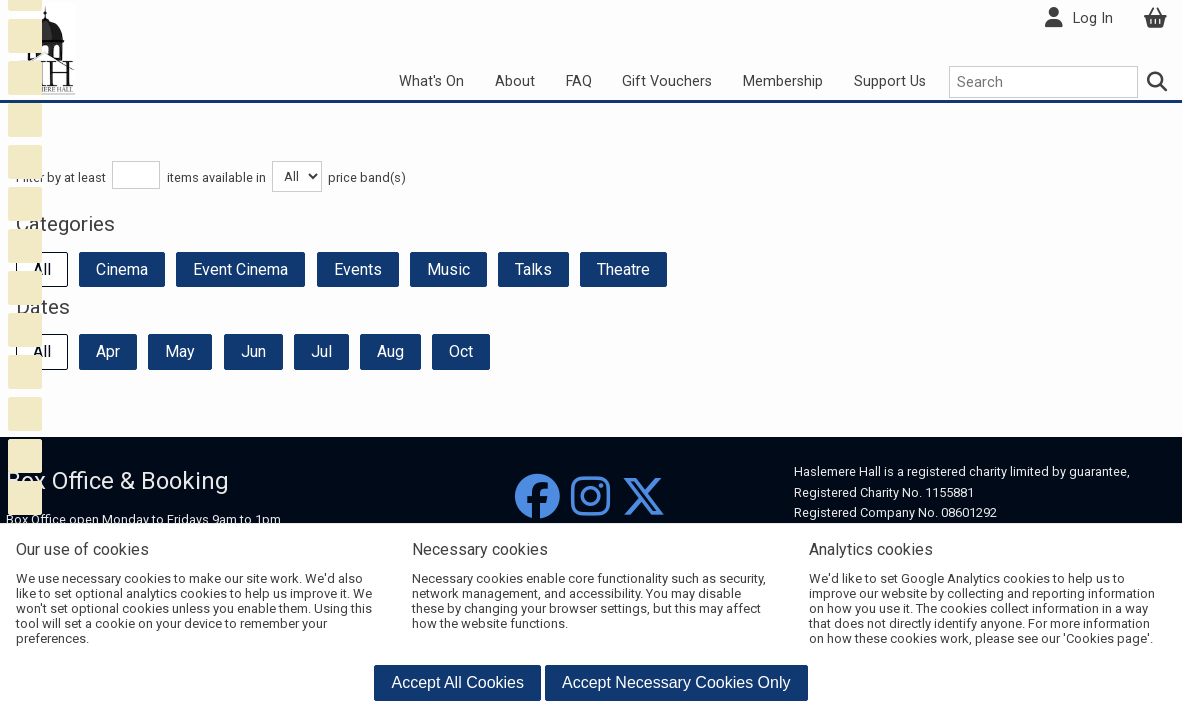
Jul (321, 351)
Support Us (890, 81)
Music (448, 269)
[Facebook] (537, 497)
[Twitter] (643, 497)
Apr (108, 351)
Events (358, 269)
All (42, 269)
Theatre (623, 269)
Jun (253, 351)
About (515, 81)
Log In (1093, 18)
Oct (461, 351)
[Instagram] (590, 497)
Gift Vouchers (667, 81)
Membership (783, 81)
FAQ (579, 81)
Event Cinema (240, 269)
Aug (390, 351)
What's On (431, 81)
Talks (533, 269)
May (180, 351)
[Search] (1158, 82)
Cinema (122, 269)
